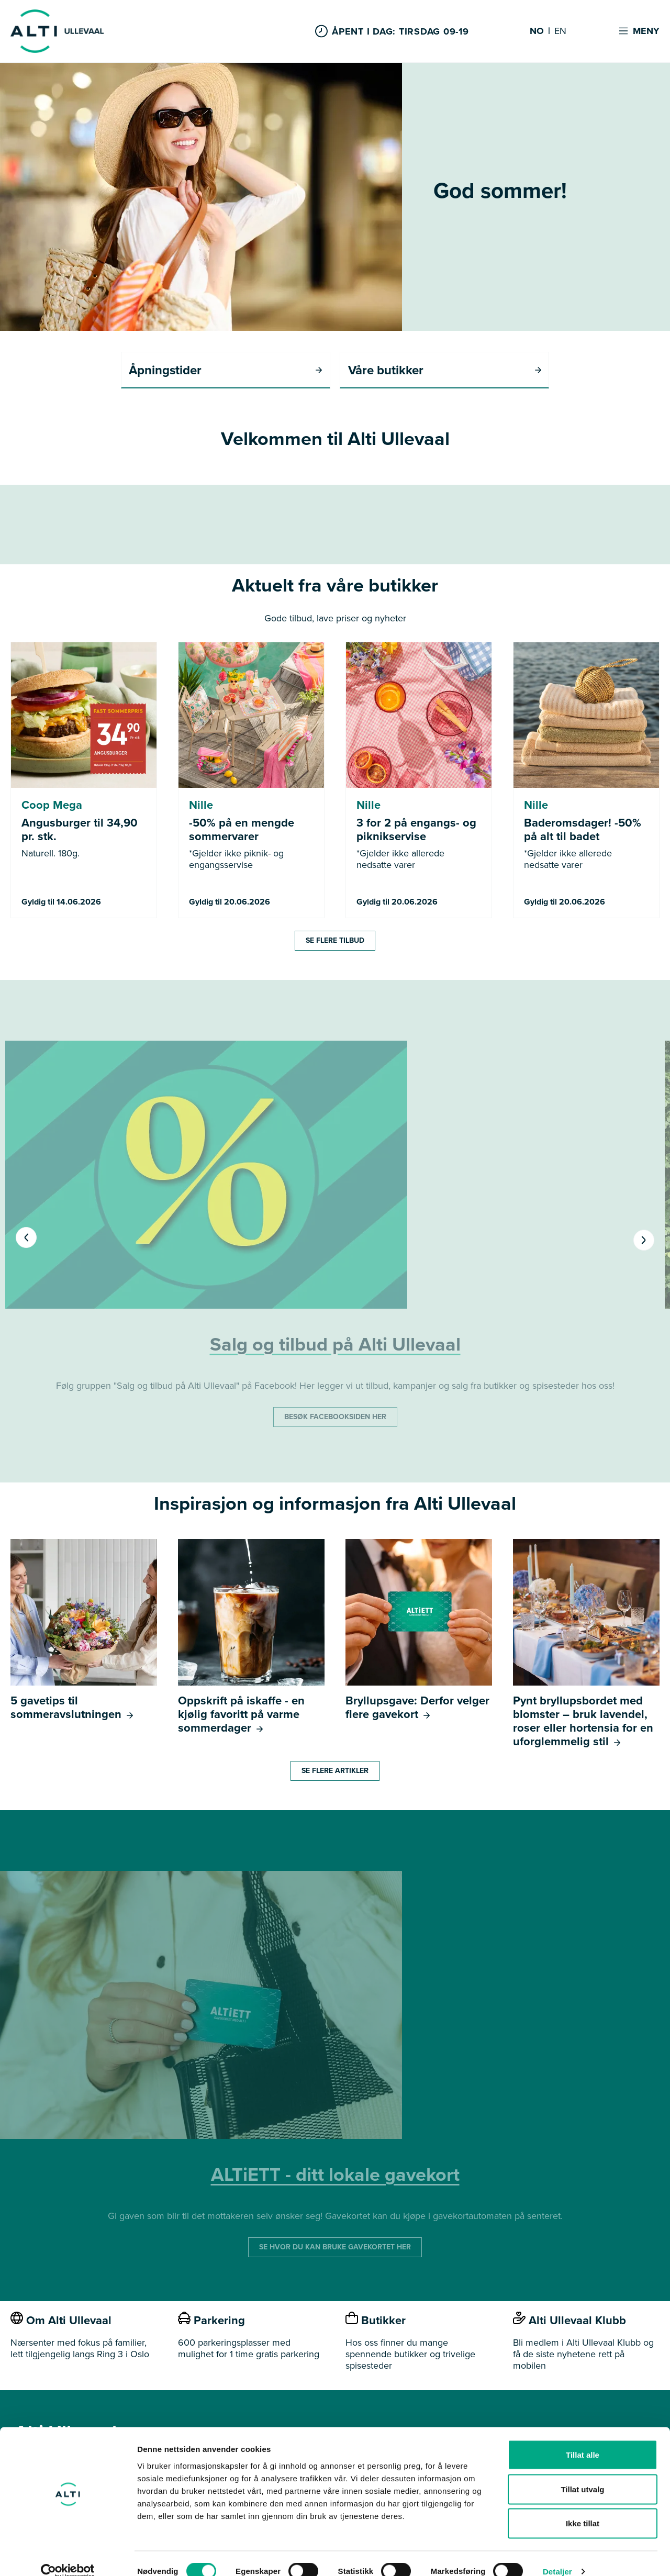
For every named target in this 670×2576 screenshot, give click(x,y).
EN (560, 31)
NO (537, 31)
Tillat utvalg (582, 2473)
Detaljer (557, 2555)
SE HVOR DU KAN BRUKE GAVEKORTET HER (335, 2247)
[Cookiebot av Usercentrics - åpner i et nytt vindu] (68, 2555)
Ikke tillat (582, 2507)
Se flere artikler (335, 1771)
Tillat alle (582, 2438)
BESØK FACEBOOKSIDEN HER (335, 1417)
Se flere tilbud (335, 940)
